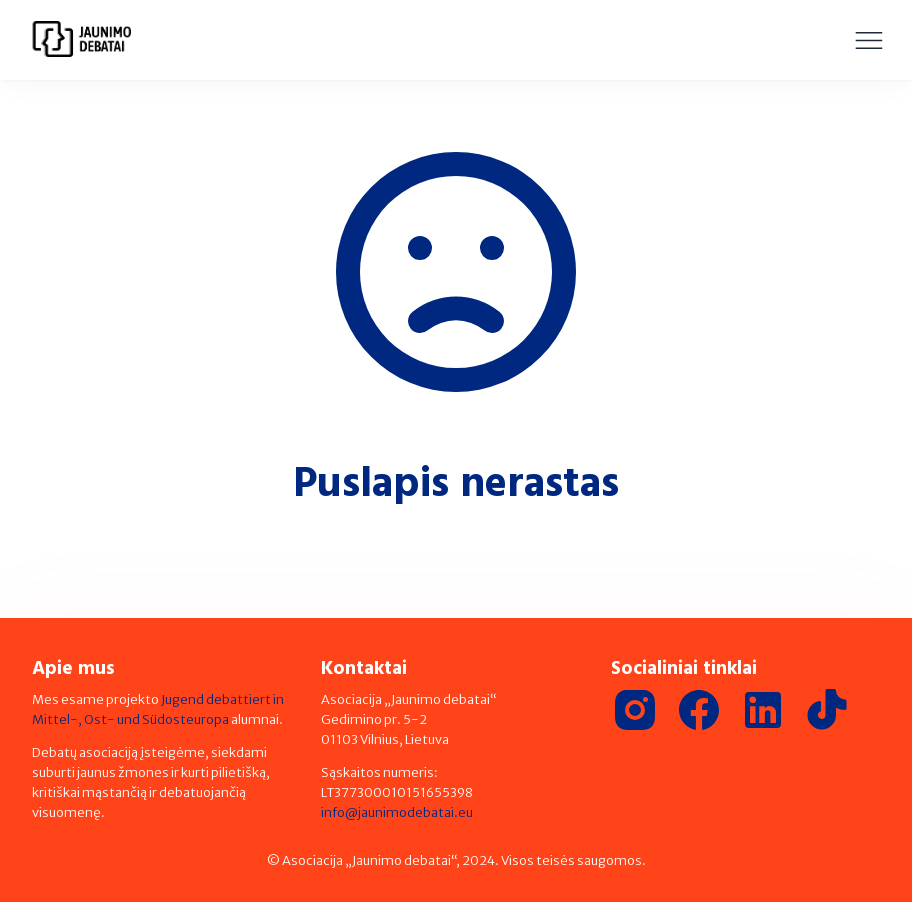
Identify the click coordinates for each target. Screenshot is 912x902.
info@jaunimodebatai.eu (397, 812)
